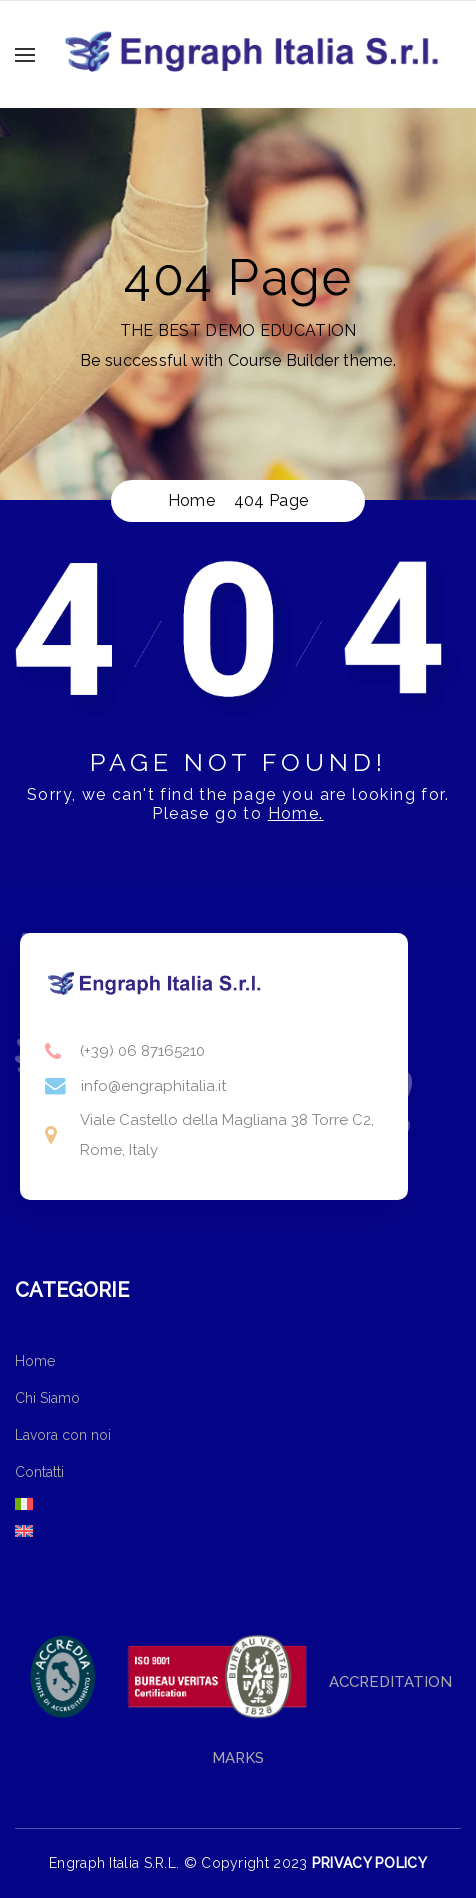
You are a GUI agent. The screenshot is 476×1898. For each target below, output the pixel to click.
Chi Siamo (47, 1398)
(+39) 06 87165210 (142, 1051)
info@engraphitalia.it (153, 1086)
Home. (296, 813)
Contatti (39, 1472)
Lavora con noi (63, 1435)
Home (35, 1361)
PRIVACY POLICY (369, 1863)
